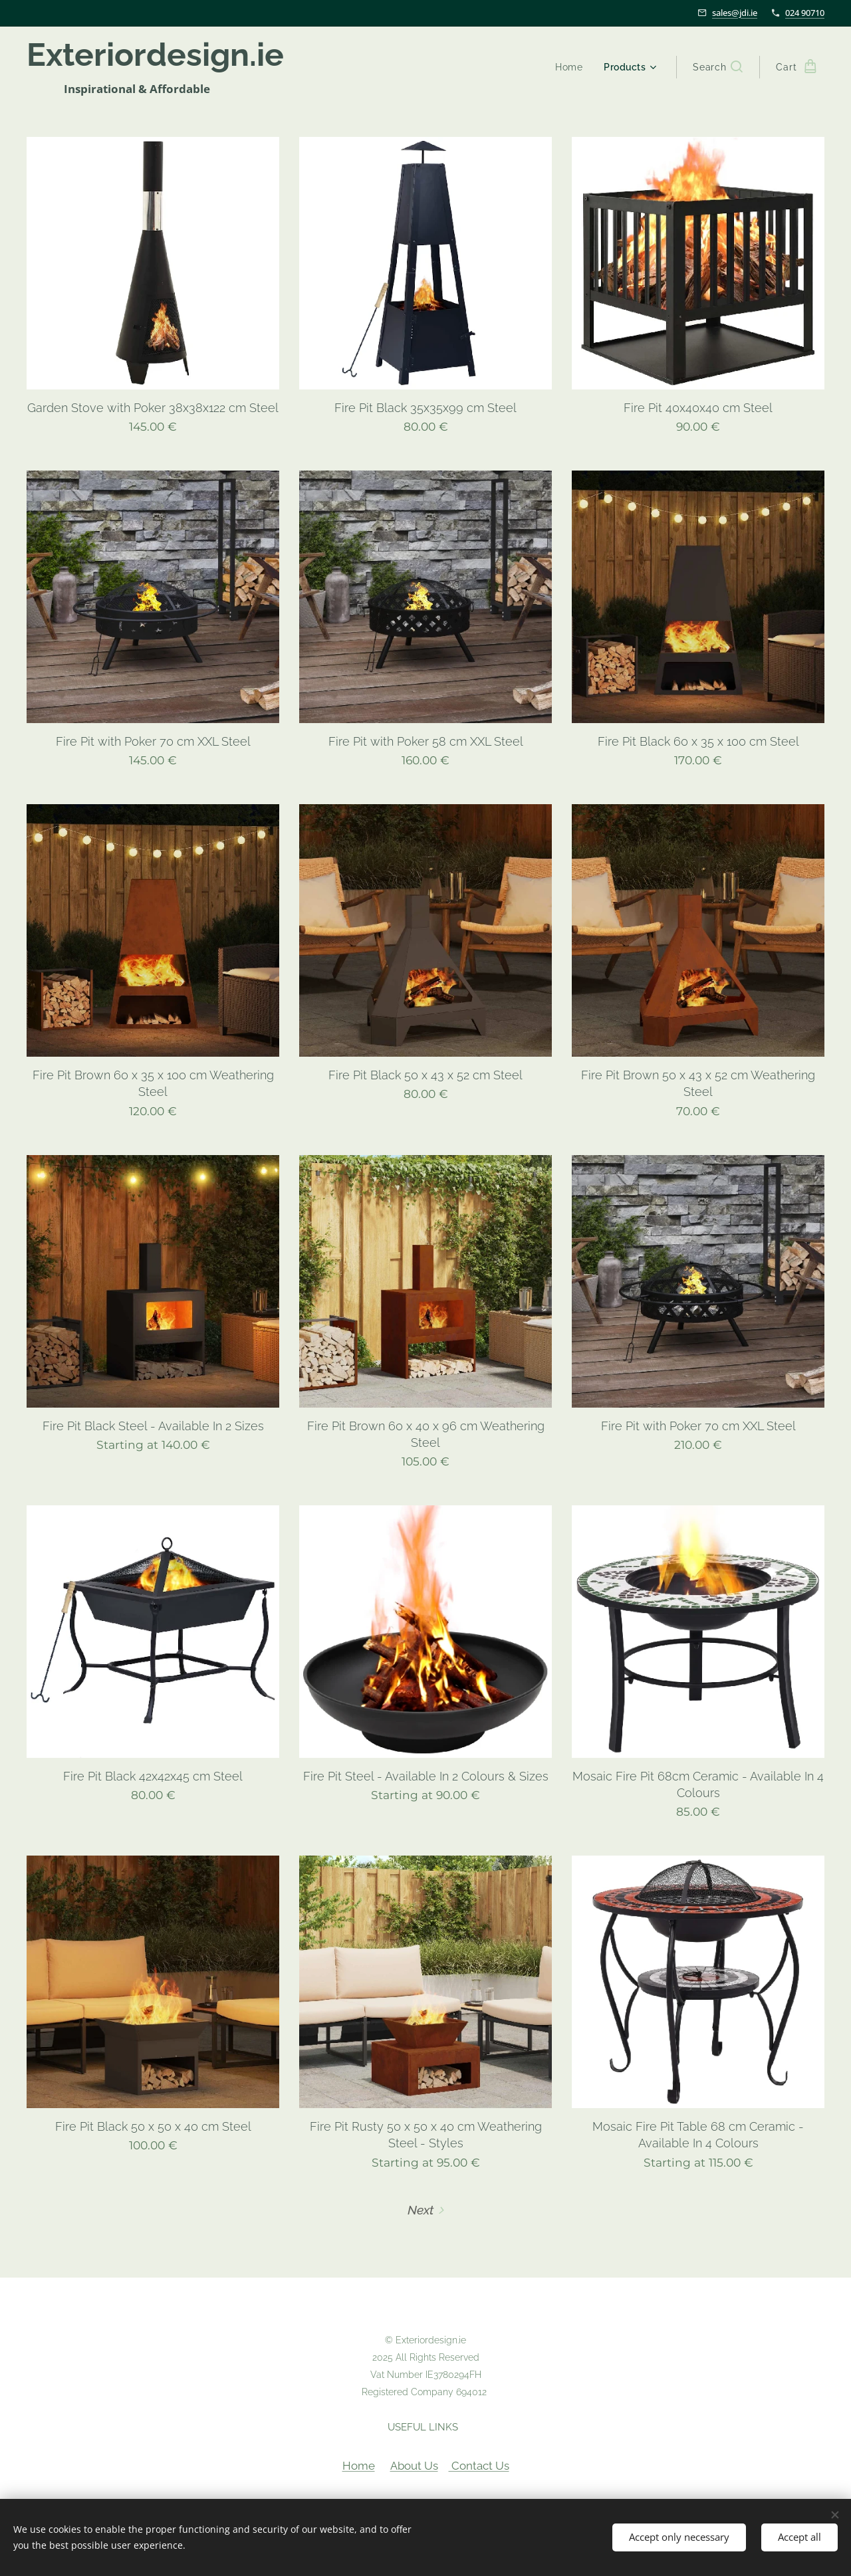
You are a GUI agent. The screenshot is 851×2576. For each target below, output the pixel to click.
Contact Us (479, 2465)
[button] (717, 67)
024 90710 (804, 13)
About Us (414, 2465)
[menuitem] (571, 67)
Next (420, 2209)
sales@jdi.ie (734, 13)
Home (358, 2465)
